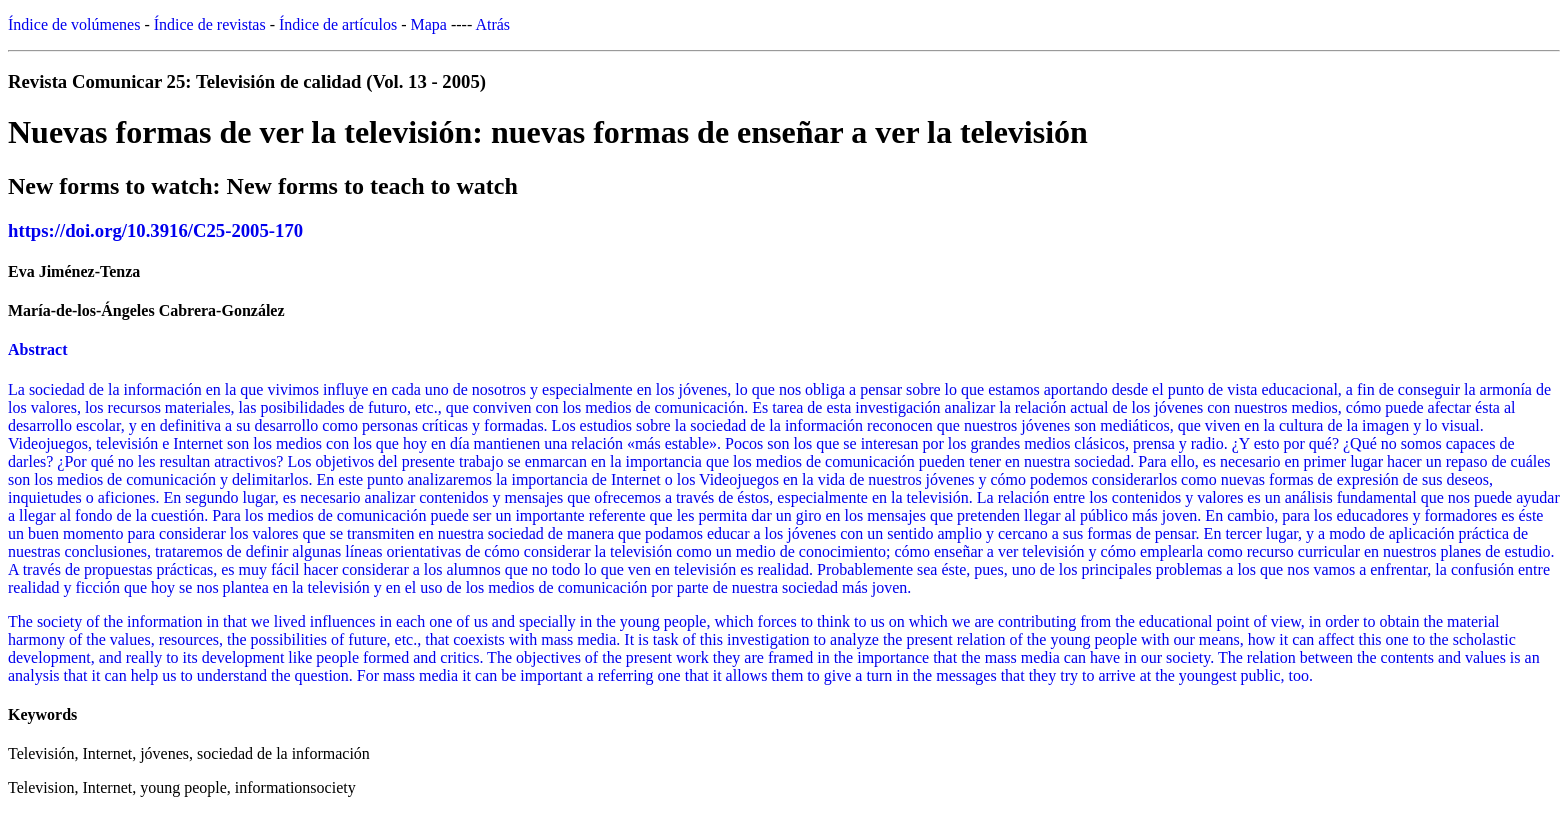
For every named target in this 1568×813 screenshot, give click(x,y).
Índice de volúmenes (74, 24)
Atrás (492, 24)
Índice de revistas (210, 24)
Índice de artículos (338, 24)
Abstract (38, 349)
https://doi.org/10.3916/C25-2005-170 (155, 230)
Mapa (429, 24)
